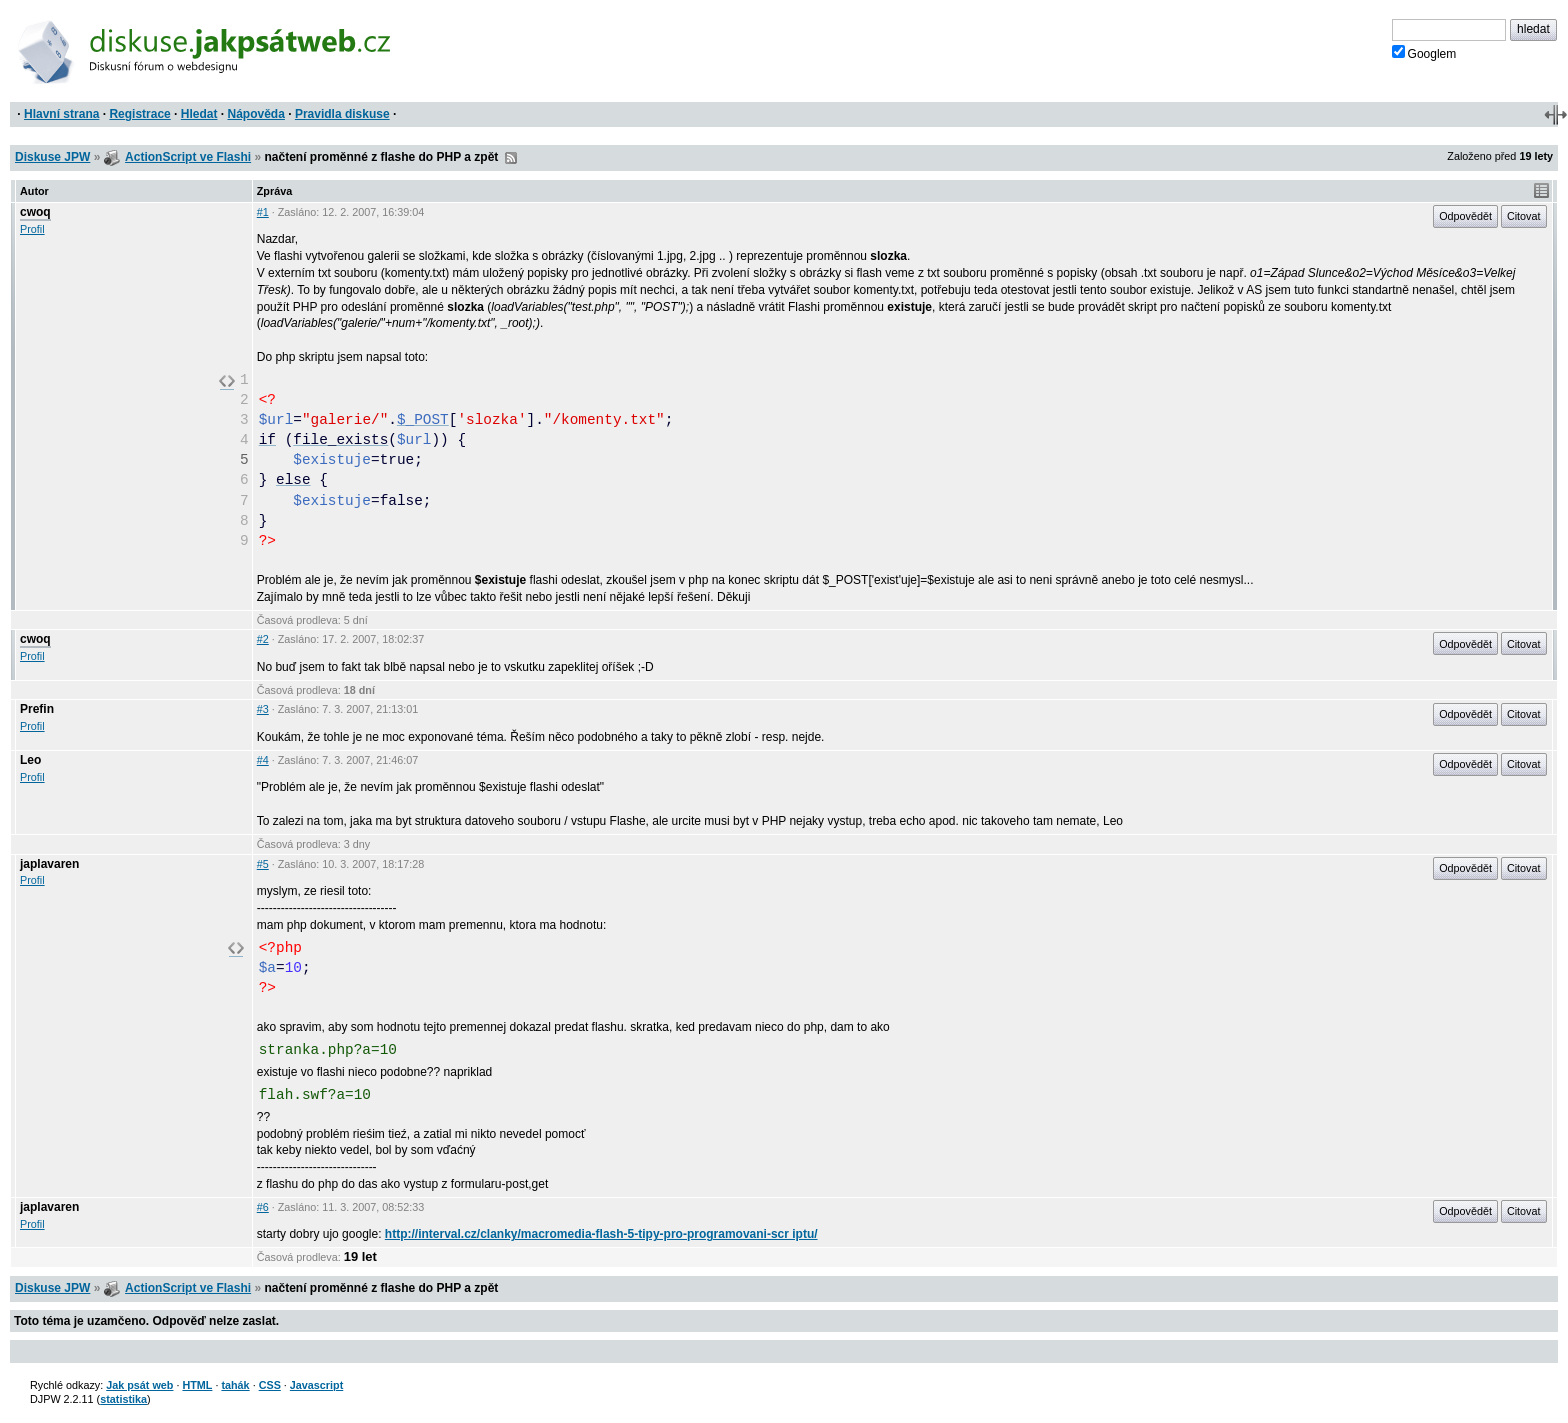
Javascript (316, 1385)
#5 (263, 864)
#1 (263, 212)
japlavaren (49, 864)
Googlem (1424, 53)
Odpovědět (1465, 216)
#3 (263, 709)
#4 (263, 760)
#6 (263, 1207)
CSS (270, 1385)
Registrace (139, 114)
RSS (511, 158)
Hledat (199, 114)
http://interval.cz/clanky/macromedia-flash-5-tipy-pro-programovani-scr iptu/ (601, 1234)
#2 (263, 639)
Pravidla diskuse (342, 114)
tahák (235, 1385)
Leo (30, 760)
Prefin (37, 709)
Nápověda (256, 114)
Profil (32, 229)
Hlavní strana (61, 114)
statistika (123, 1399)
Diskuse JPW (52, 157)
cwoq (35, 212)
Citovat (1524, 216)
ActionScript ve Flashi (188, 157)
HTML (197, 1385)
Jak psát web (139, 1385)
